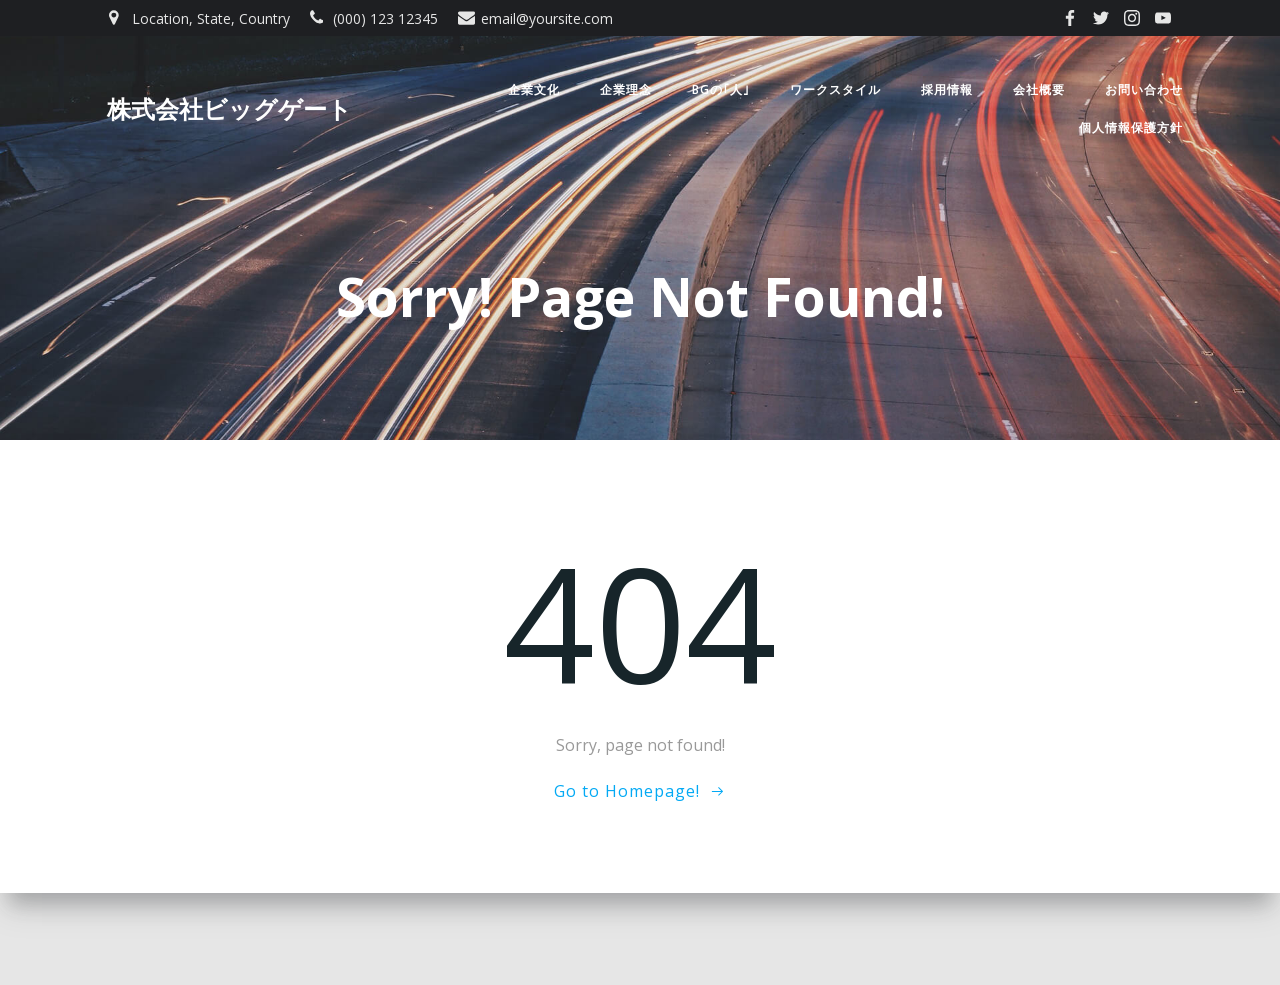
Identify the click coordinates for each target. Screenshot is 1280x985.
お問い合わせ (1144, 90)
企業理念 (625, 90)
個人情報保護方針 (1131, 128)
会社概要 (1039, 90)
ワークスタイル (835, 90)
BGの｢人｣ (720, 90)
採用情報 (947, 90)
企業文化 (533, 90)
